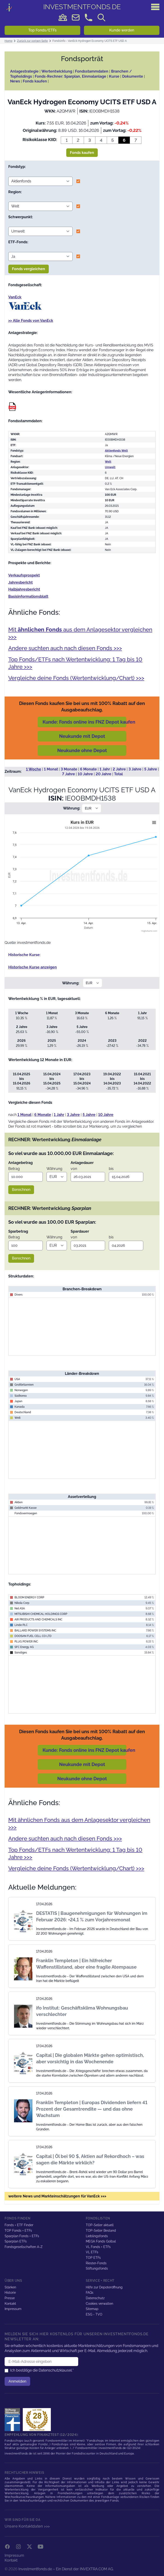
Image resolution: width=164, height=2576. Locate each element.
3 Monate (69, 769)
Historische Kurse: (24, 955)
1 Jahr (105, 769)
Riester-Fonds (96, 2263)
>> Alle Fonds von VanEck (30, 320)
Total (118, 774)
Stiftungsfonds (97, 2268)
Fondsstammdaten (91, 71)
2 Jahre (119, 769)
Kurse (114, 76)
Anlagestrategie (24, 71)
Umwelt (110, 467)
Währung (54, 1168)
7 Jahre (68, 774)
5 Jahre (150, 769)
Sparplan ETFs (16, 2241)
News (15, 81)
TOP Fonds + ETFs (18, 2230)
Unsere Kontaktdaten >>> (27, 2526)
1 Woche (33, 769)
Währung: (71, 808)
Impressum (13, 2309)
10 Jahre (85, 774)
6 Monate (88, 769)
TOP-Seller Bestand (101, 2230)
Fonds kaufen (35, 81)
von (74, 1168)
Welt (108, 461)
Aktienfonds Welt (116, 450)
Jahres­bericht (20, 582)
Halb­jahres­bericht (24, 589)
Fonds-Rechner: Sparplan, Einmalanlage (70, 76)
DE (82, 7)
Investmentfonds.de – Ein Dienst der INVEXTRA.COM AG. (66, 2569)
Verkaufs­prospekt (24, 575)
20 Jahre (103, 774)
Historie (10, 2292)
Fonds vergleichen (28, 269)
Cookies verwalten (99, 2303)
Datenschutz (95, 2298)
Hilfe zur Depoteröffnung (104, 2287)
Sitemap (92, 2309)
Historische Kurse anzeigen (32, 967)
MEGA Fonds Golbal (101, 2241)
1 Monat (51, 769)
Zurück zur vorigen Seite (32, 40)
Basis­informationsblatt (28, 596)
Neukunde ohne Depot (82, 750)
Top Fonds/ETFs (42, 30)
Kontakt (10, 2303)
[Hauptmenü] (155, 7)
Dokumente (132, 76)
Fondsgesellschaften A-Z (24, 2247)
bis (111, 1168)
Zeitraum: (13, 771)
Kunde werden (121, 30)
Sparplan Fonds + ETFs (22, 2236)
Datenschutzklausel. (55, 2370)
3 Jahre (135, 769)
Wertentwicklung (56, 71)
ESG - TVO (94, 2314)
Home (8, 40)
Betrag (14, 1168)
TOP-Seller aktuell (100, 2225)
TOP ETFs (93, 2257)
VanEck (14, 297)
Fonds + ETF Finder (19, 2225)
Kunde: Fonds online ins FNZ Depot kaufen (89, 722)
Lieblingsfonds (97, 2236)
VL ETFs (92, 2252)
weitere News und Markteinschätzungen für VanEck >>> (57, 2196)
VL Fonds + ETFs (98, 2247)
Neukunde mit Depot (82, 736)
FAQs (89, 2292)
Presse (10, 2298)
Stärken (10, 2287)
